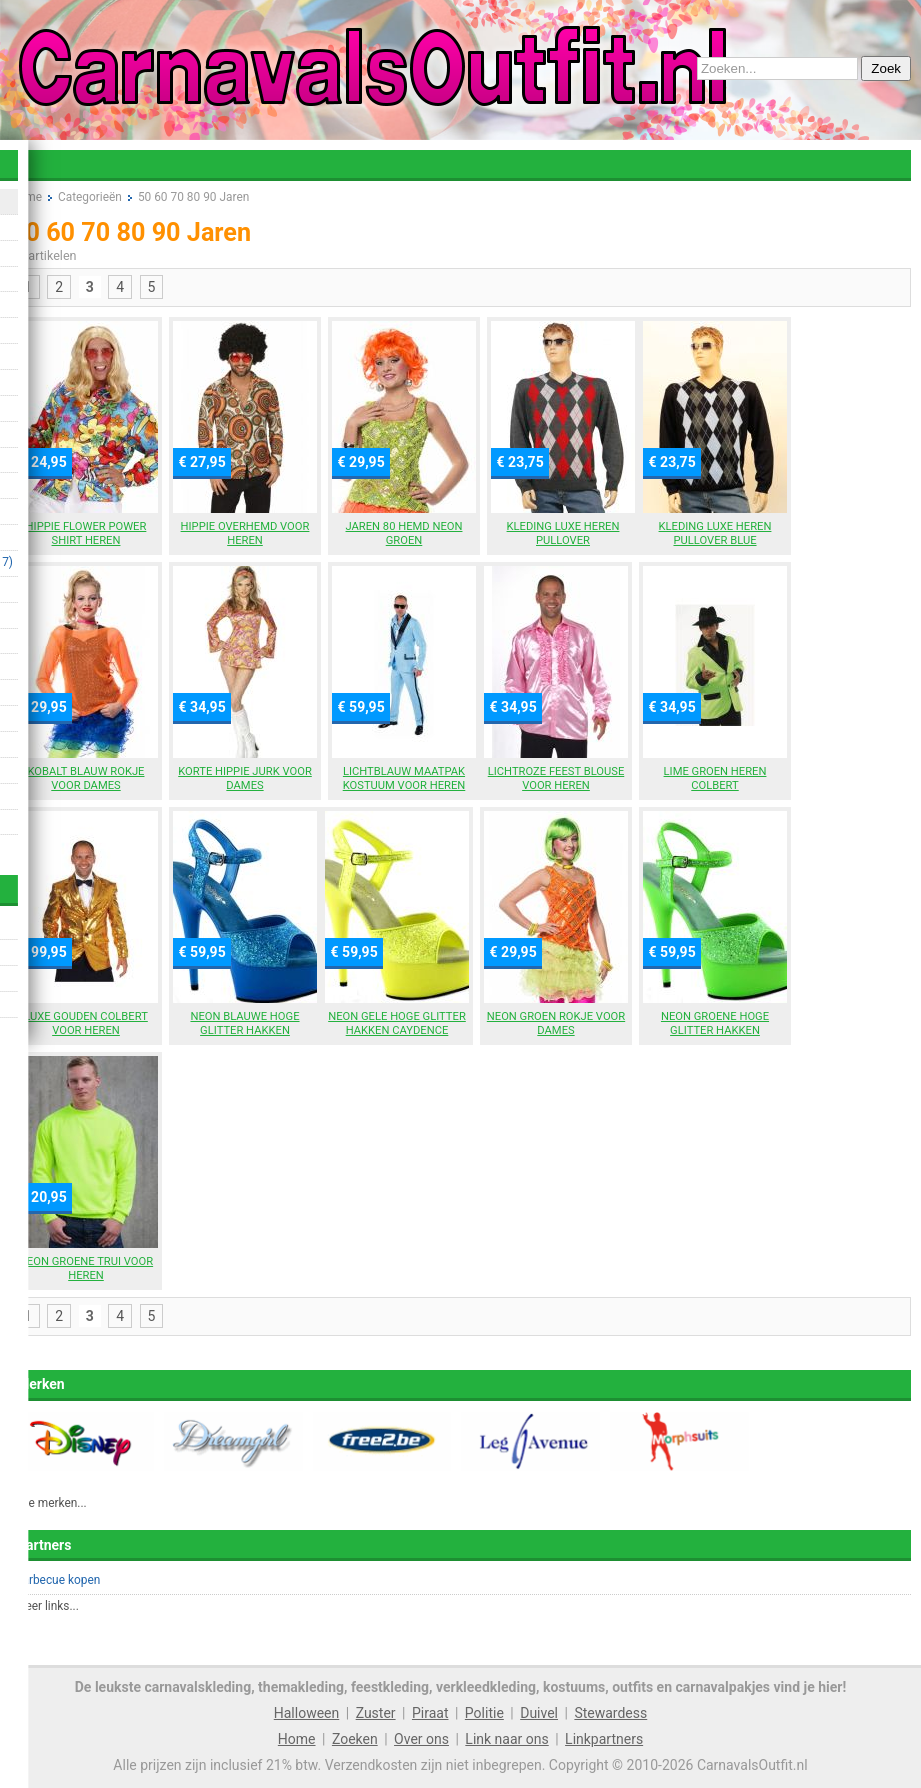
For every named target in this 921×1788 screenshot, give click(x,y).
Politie (484, 1713)
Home (297, 1739)
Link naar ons (506, 1739)
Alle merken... (51, 1503)
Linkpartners (604, 1739)
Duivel (539, 1713)
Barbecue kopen (57, 1580)
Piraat (430, 1713)
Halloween (307, 1713)
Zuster (376, 1713)
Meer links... (47, 1606)
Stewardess (610, 1713)
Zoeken (355, 1739)
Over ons (421, 1739)
